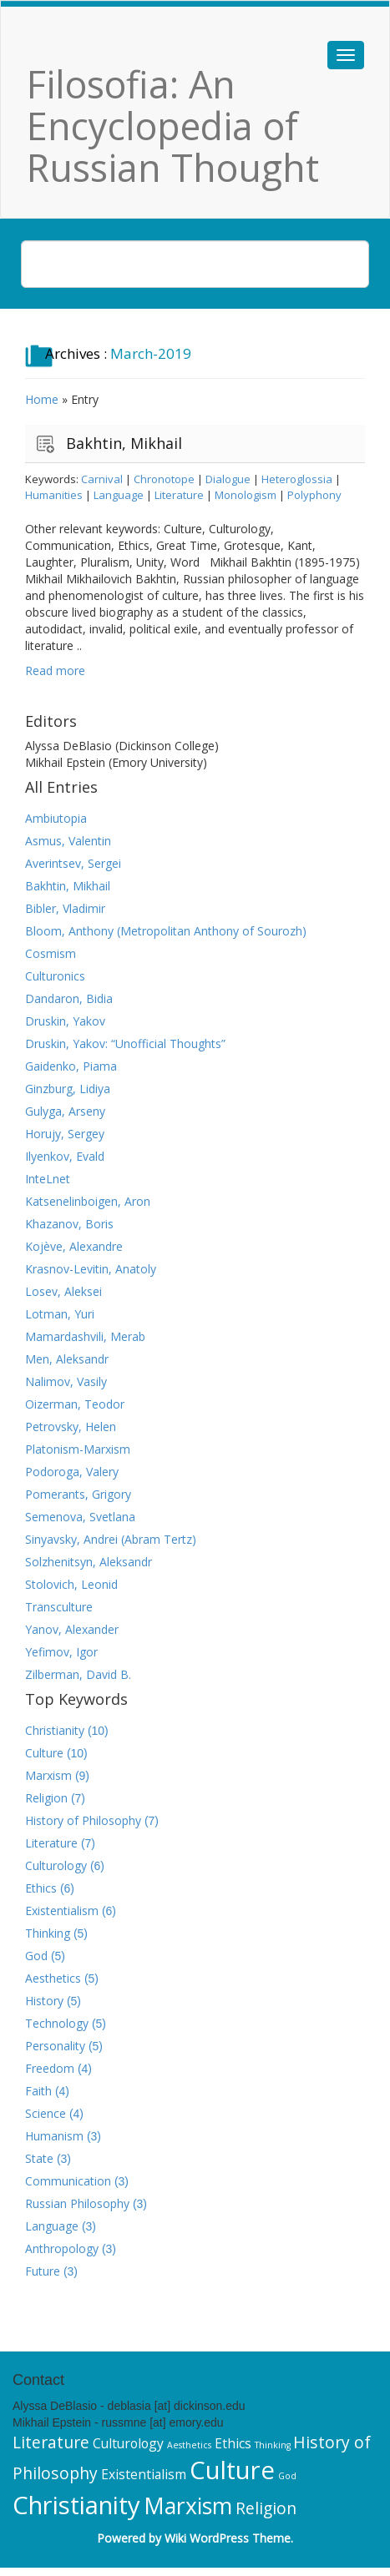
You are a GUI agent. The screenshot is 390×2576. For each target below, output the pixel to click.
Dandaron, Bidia (69, 998)
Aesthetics (53, 1978)
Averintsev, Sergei (73, 863)
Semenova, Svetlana (80, 1517)
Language (119, 494)
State (39, 2158)
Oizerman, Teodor (74, 1404)
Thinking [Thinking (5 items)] (273, 2445)
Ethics (41, 1888)
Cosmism (50, 953)
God (36, 1956)
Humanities (54, 494)
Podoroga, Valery (72, 1472)
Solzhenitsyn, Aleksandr (88, 1562)
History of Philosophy (83, 1820)
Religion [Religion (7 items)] (266, 2508)
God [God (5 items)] (287, 2476)
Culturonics (55, 976)
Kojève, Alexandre (74, 1246)
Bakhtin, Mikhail (124, 443)
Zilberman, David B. (78, 1674)
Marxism (48, 1775)
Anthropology (62, 2248)
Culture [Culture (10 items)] (232, 2470)
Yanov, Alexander (72, 1629)
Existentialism (62, 1910)
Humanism (54, 2136)
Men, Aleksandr (67, 1359)
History (44, 2001)
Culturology (56, 1865)
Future (42, 2271)
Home (41, 399)
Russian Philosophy (77, 2203)
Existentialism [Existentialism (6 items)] (143, 2474)
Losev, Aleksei (63, 1291)
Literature (179, 494)
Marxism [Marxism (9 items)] (188, 2506)
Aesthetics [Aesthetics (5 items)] (189, 2445)
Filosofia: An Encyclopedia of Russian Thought (173, 125)
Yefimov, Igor (61, 1652)
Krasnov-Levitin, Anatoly (90, 1269)
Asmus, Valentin (68, 841)
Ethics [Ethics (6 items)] (233, 2443)
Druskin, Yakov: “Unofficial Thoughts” (125, 1043)
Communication (68, 2181)
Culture (44, 1753)
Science (45, 2113)
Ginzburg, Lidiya (67, 1088)
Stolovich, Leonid (71, 1584)
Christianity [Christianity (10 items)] (76, 2505)
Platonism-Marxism (77, 1449)
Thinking (47, 1933)
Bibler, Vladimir (65, 908)
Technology (57, 2023)
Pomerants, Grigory (78, 1494)
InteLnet (47, 1179)
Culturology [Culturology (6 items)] (128, 2443)
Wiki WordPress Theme (228, 2538)
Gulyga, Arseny (65, 1111)
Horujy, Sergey (64, 1134)
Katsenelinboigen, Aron (87, 1201)
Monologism (245, 494)
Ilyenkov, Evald (64, 1156)
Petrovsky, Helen (70, 1426)
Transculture (59, 1607)
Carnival (102, 478)
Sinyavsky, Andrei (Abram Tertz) (110, 1539)
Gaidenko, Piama (71, 1066)
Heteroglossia (296, 478)
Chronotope (164, 478)
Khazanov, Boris (69, 1224)
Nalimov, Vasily (66, 1381)
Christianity (54, 1730)
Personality (55, 2046)
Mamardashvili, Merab (85, 1336)
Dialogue (228, 478)
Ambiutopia (56, 818)
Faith (38, 2091)
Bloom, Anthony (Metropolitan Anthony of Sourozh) (165, 931)
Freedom (49, 2068)
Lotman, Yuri (59, 1314)
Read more (55, 670)
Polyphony (314, 494)
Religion (46, 1798)
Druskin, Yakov (65, 1021)
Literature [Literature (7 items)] (51, 2442)
